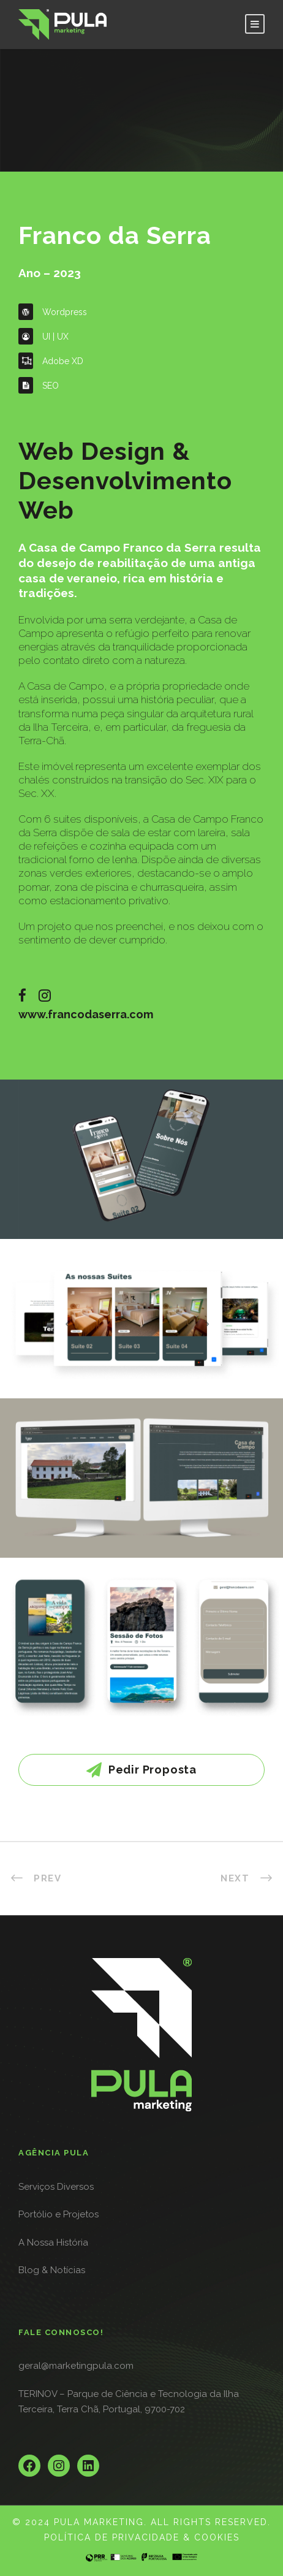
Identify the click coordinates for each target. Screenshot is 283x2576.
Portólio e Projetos (58, 2214)
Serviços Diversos (56, 2186)
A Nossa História (53, 2242)
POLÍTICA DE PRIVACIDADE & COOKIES (142, 2537)
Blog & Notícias (51, 2270)
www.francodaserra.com (85, 1014)
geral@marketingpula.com (76, 2365)
